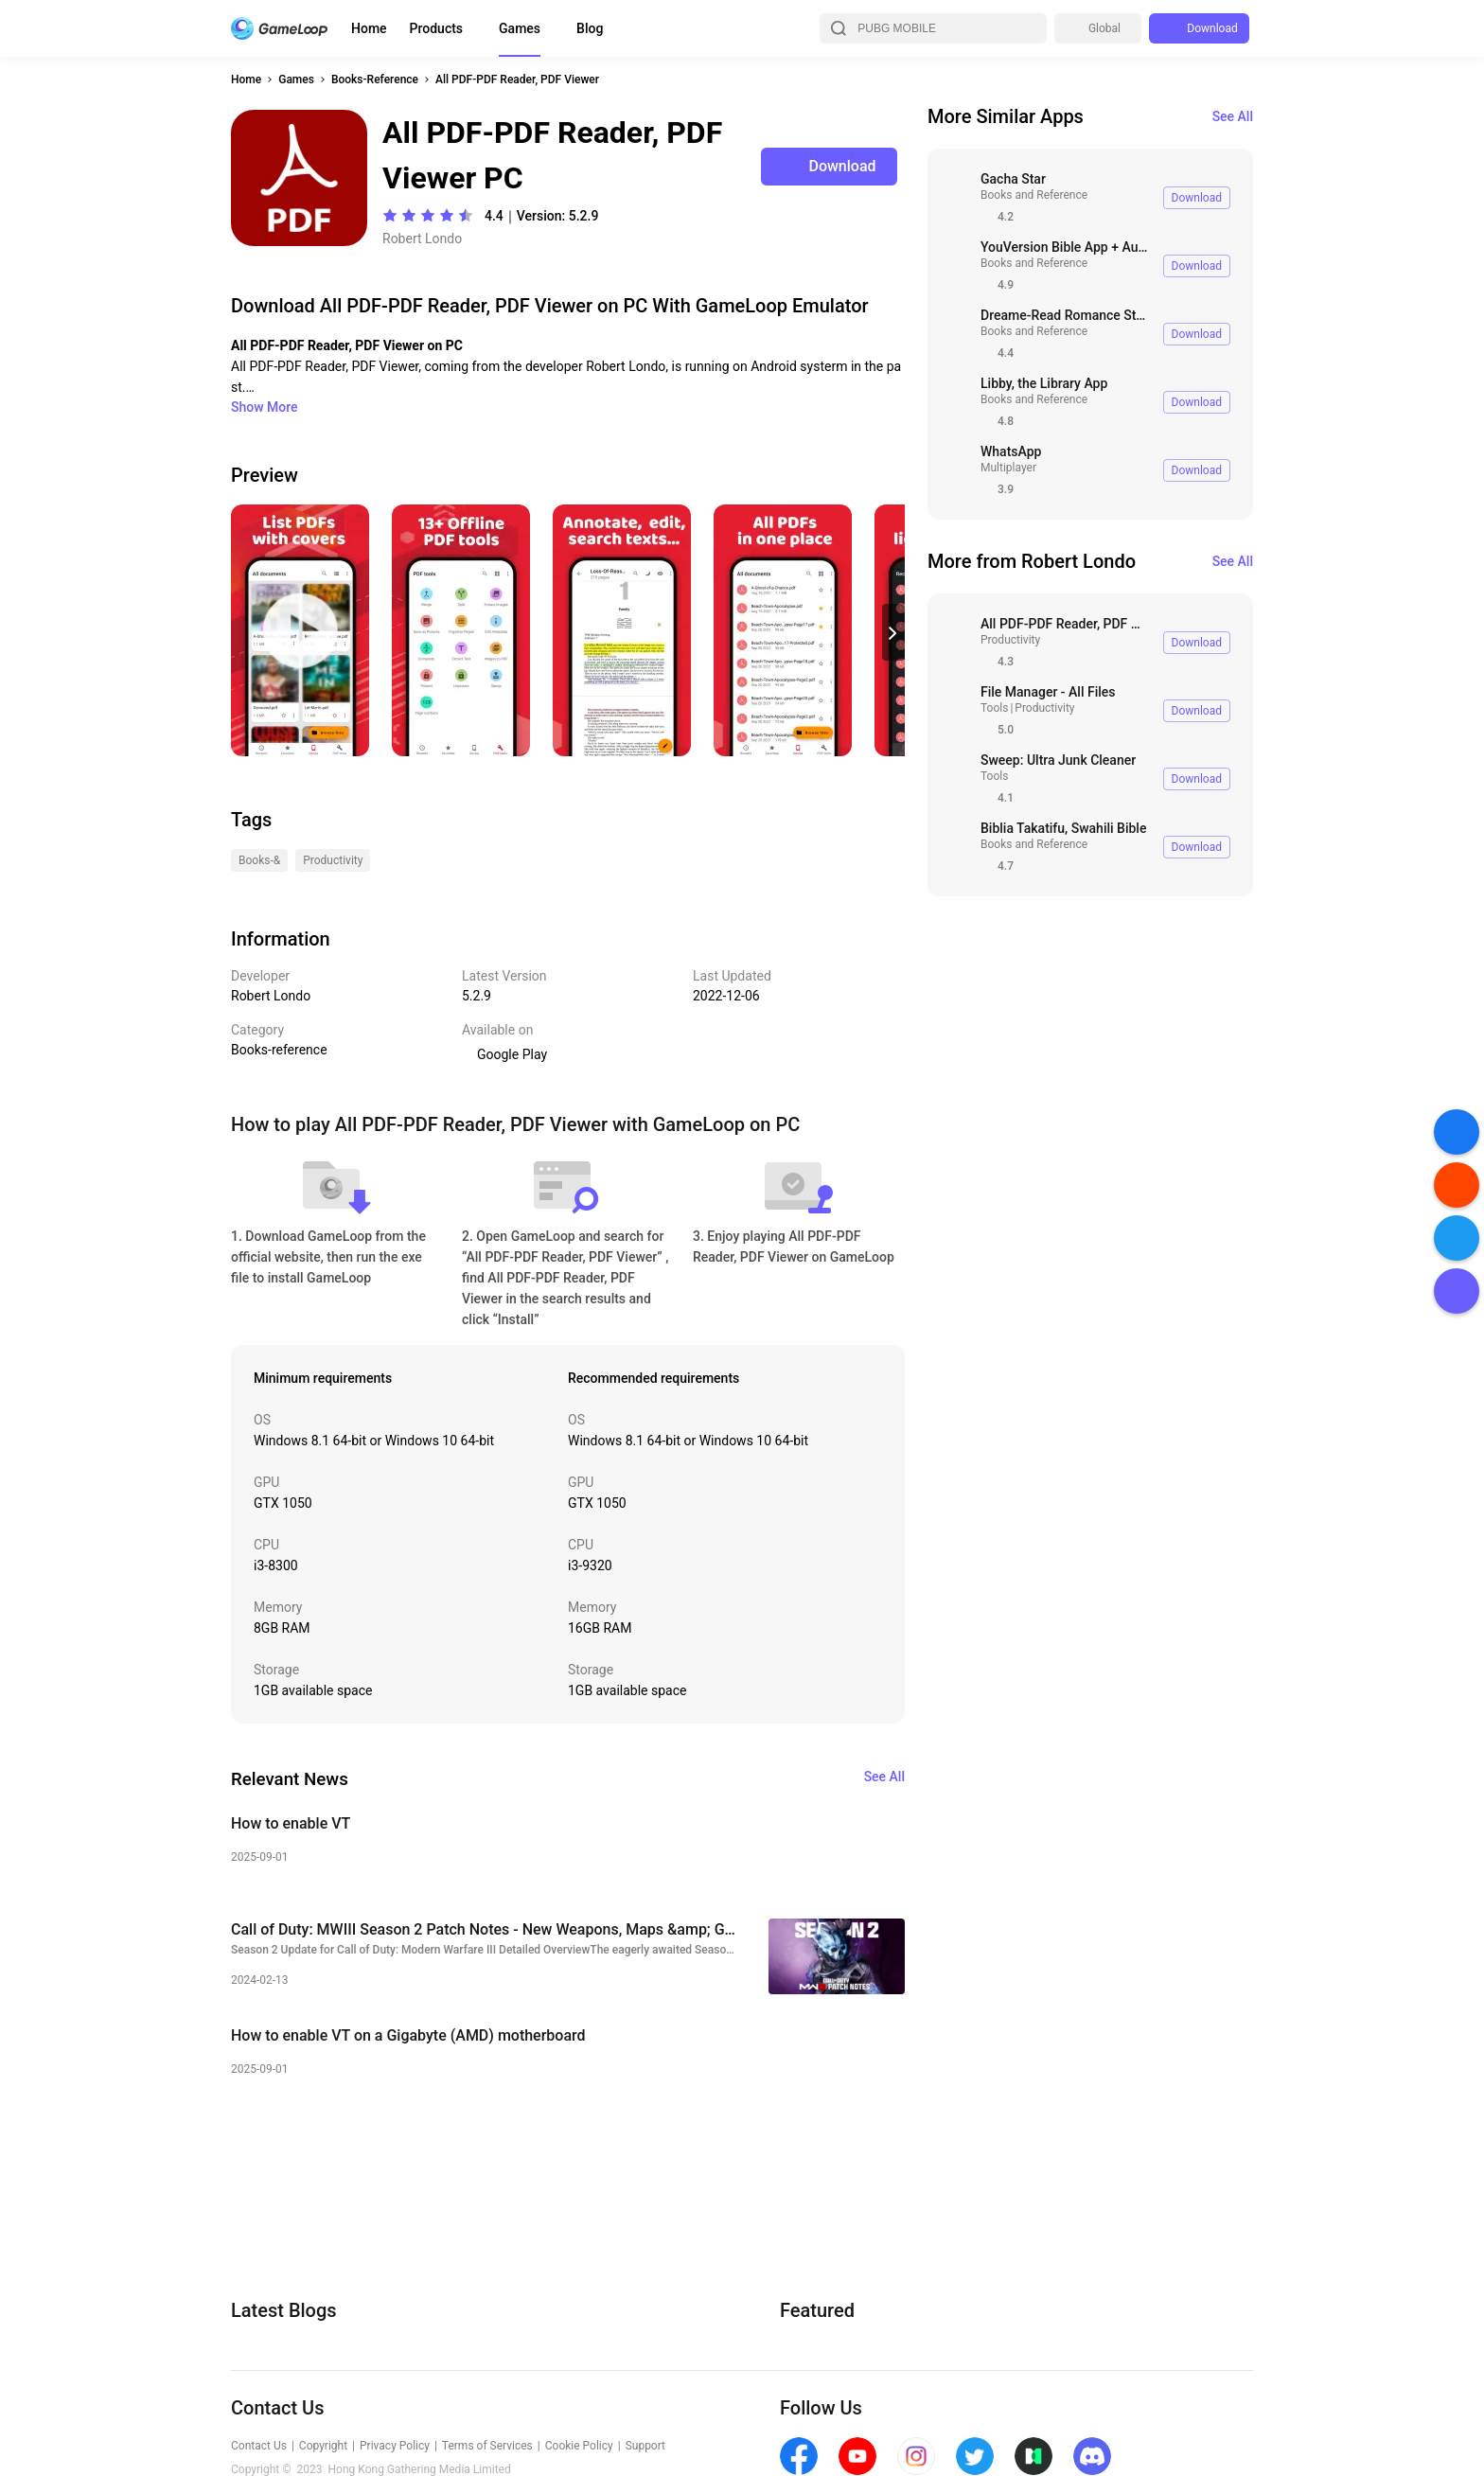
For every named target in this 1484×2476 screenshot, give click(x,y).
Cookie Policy (579, 2445)
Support (645, 2445)
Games (519, 28)
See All (1232, 116)
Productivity (1010, 639)
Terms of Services (487, 2445)
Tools (994, 708)
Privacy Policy (395, 2445)
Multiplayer (1008, 467)
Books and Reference (1033, 195)
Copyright (323, 2445)
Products (437, 28)
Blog (589, 28)
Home (369, 28)
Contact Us (259, 2445)
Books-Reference (374, 79)
